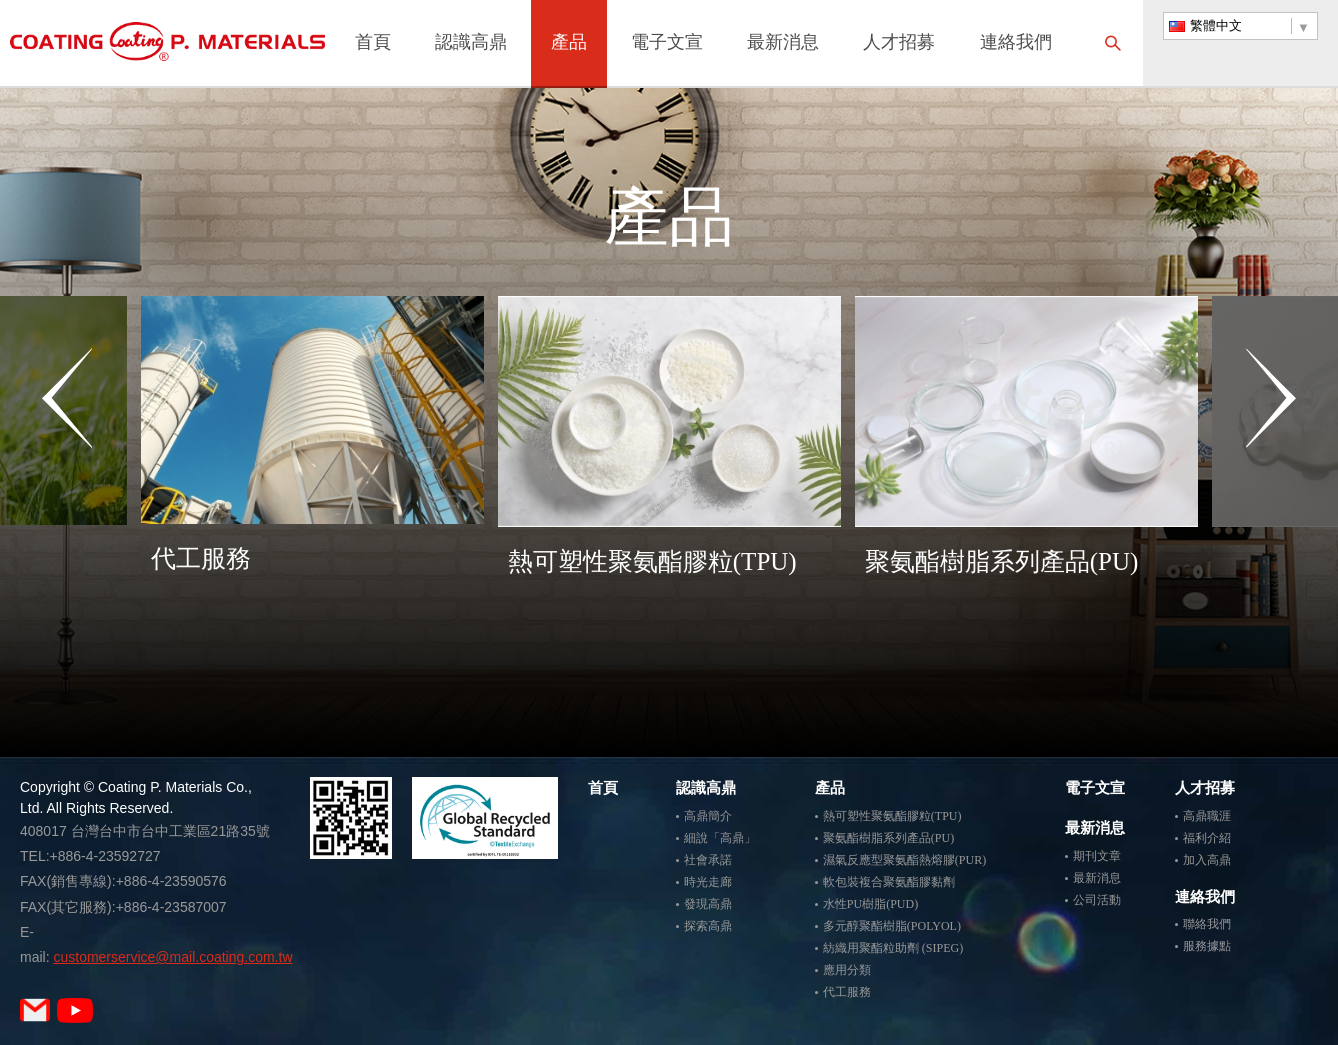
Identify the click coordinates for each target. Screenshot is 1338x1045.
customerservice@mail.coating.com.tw (172, 957)
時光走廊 (708, 882)
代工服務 (847, 992)
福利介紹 (1207, 838)
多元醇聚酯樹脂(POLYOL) (892, 926)
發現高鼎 (708, 904)
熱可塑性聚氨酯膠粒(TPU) (892, 816)
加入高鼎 (1207, 860)
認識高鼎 (471, 44)
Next (1271, 477)
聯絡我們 (1207, 924)
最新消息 (783, 44)
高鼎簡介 (708, 816)
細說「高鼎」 (720, 838)
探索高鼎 (708, 926)
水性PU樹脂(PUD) (870, 904)
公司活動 (1097, 900)
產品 (569, 44)
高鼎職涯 (1207, 816)
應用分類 (847, 970)
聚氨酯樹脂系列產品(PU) (888, 838)
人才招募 (899, 44)
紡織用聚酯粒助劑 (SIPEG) (893, 948)
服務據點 (1207, 946)
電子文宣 (667, 44)
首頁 (373, 44)
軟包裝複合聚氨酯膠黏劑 (889, 882)
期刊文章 (1097, 856)
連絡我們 (1016, 44)
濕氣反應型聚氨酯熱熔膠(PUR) (904, 860)
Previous (67, 477)
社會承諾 (708, 860)
